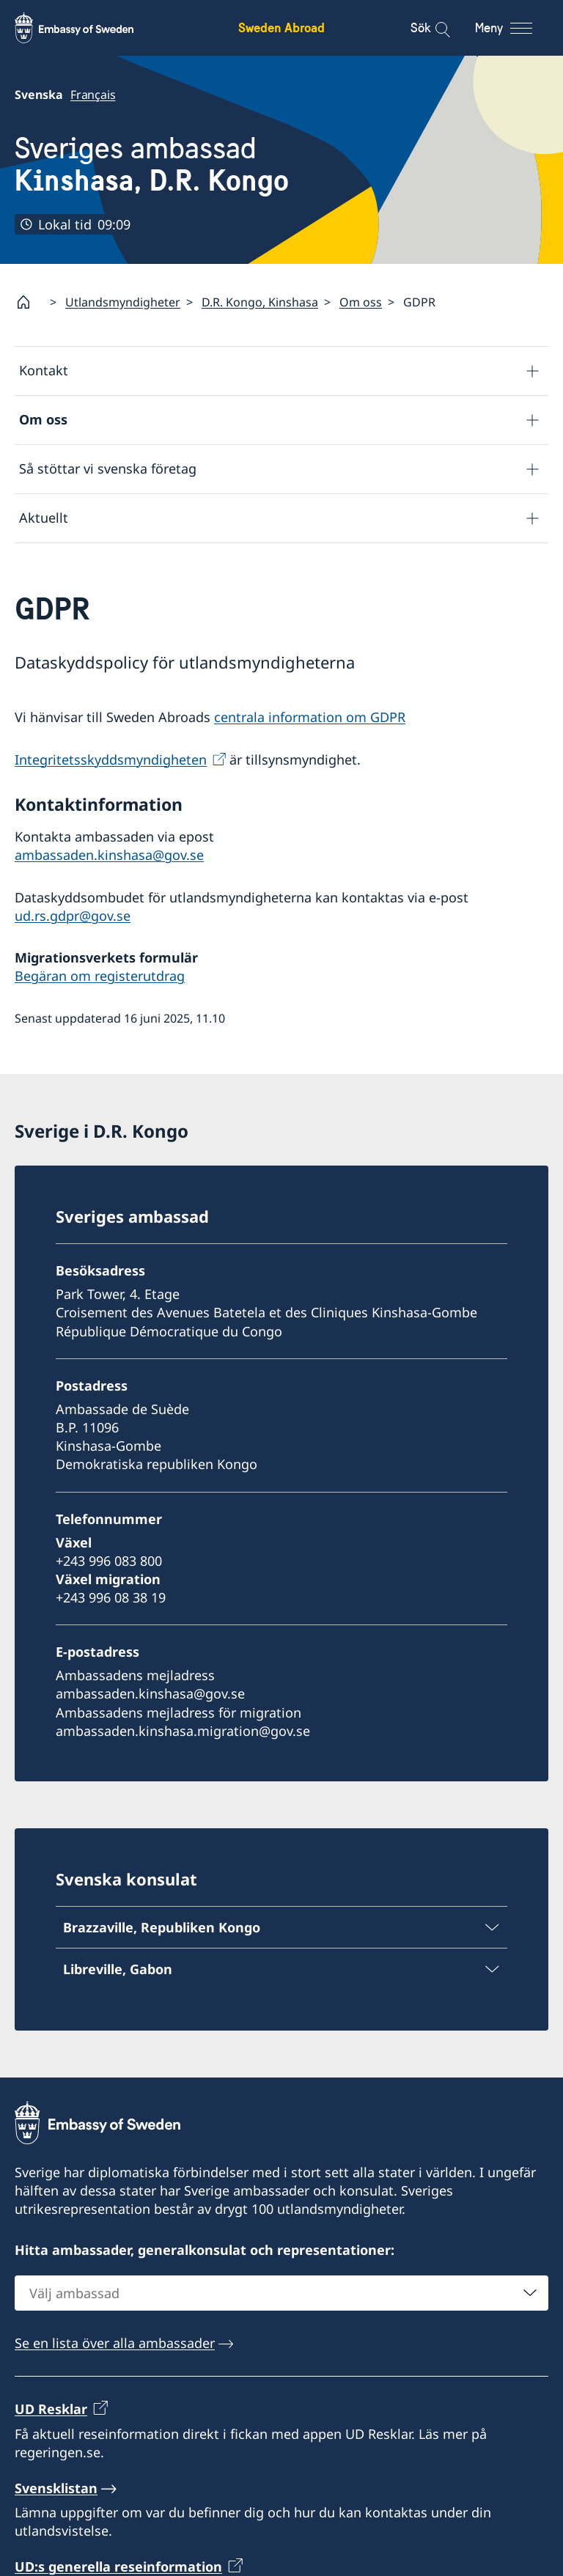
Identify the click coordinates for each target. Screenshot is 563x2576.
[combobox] (281, 2293)
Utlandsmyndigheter (122, 302)
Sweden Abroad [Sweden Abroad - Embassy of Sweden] (281, 27)
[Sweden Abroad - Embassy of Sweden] (88, 28)
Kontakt (43, 371)
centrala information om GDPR (309, 717)
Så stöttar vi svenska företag (107, 469)
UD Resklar (51, 2409)
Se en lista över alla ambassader (115, 2343)
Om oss (360, 302)
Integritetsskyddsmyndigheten (111, 759)
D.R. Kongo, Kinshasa (260, 302)
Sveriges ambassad (152, 164)
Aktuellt (43, 518)
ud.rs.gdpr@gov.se (72, 915)
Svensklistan (56, 2488)
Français (92, 95)
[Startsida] (29, 302)
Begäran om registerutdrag (100, 976)
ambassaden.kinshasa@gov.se (109, 855)
